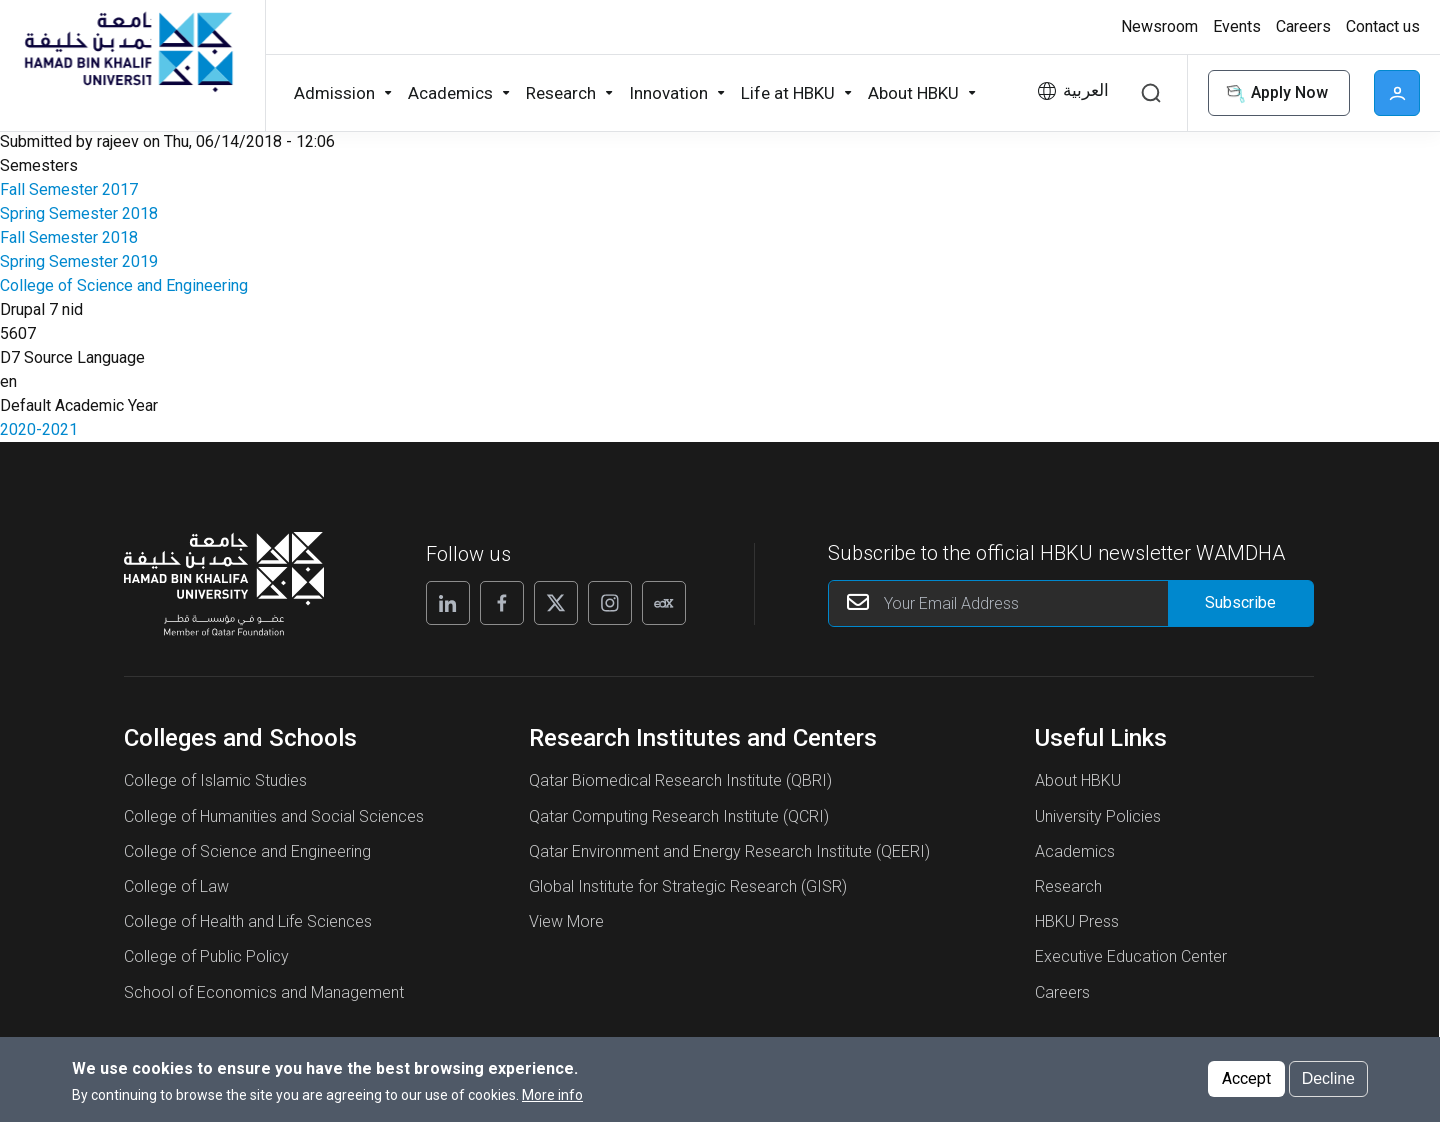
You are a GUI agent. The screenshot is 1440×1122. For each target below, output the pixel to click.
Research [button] (561, 93)
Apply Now (1275, 93)
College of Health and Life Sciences (248, 921)
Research (1068, 886)
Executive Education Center (1131, 956)
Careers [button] (1303, 26)
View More (566, 921)
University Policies (1098, 816)
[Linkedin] (448, 603)
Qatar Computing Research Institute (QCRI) (679, 816)
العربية (1086, 90)
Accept (1246, 1086)
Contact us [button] (1383, 26)
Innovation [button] (668, 93)
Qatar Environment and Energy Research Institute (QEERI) (729, 851)
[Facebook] (502, 603)
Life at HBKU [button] (788, 93)
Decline (1328, 1086)
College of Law (176, 886)
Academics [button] (450, 93)
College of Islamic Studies (215, 780)
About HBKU (1078, 780)
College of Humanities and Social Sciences (274, 816)
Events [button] (1237, 26)
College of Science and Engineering (124, 285)
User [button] (1397, 93)
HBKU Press (1077, 921)
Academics (1075, 851)
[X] (556, 603)
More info (552, 1103)
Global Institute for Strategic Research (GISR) (688, 886)
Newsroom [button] (1159, 26)
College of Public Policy (206, 956)
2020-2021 (39, 429)
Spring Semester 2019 (79, 261)
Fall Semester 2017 (69, 189)
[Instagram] (610, 603)
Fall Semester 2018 (69, 237)
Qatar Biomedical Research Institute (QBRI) (680, 780)
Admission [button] (334, 93)
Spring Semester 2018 (79, 213)
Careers (1062, 992)
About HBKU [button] (913, 93)
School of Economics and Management (264, 992)
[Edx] (664, 603)
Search (1151, 93)
